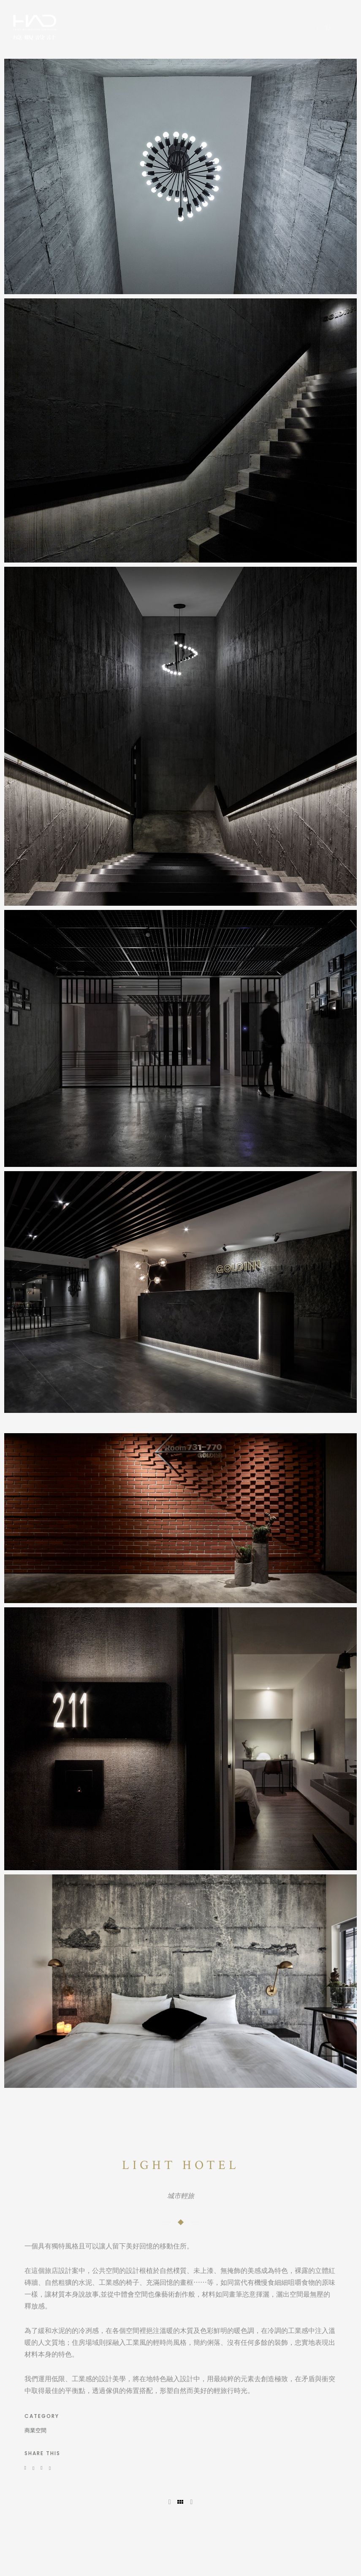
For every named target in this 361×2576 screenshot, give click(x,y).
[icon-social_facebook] (320, 28)
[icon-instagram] (328, 28)
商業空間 (35, 2430)
